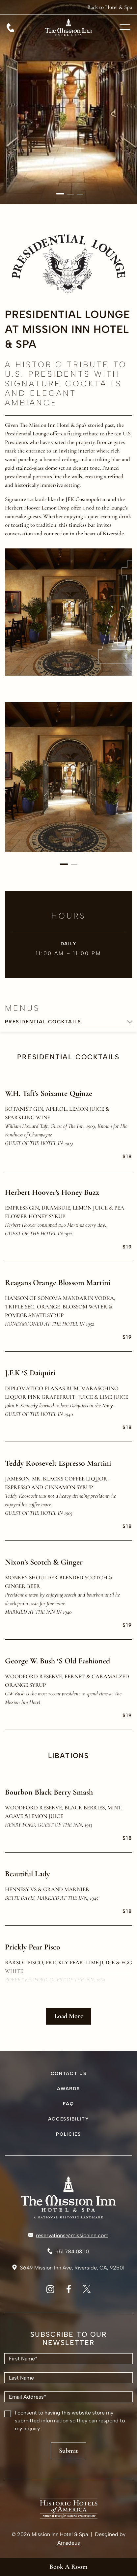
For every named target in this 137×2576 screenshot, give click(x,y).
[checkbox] (7, 2414)
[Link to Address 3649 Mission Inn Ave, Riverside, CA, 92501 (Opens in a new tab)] (68, 2268)
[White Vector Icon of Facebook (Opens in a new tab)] (69, 2291)
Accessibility (68, 2119)
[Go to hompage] (68, 43)
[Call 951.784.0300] (10, 27)
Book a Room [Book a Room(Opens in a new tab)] (68, 2567)
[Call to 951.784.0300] (68, 2252)
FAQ (68, 2104)
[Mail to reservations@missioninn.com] (68, 2235)
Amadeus (68, 2543)
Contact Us (69, 2073)
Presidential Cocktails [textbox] (43, 1021)
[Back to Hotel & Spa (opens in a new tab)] (109, 7)
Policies (68, 2134)
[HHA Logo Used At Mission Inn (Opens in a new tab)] (68, 2517)
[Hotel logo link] (68, 2197)
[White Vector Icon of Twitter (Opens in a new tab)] (87, 2291)
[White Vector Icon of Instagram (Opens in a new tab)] (50, 2291)
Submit (68, 2451)
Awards (68, 2089)
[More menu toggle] (125, 27)
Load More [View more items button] (68, 2016)
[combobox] (68, 1021)
